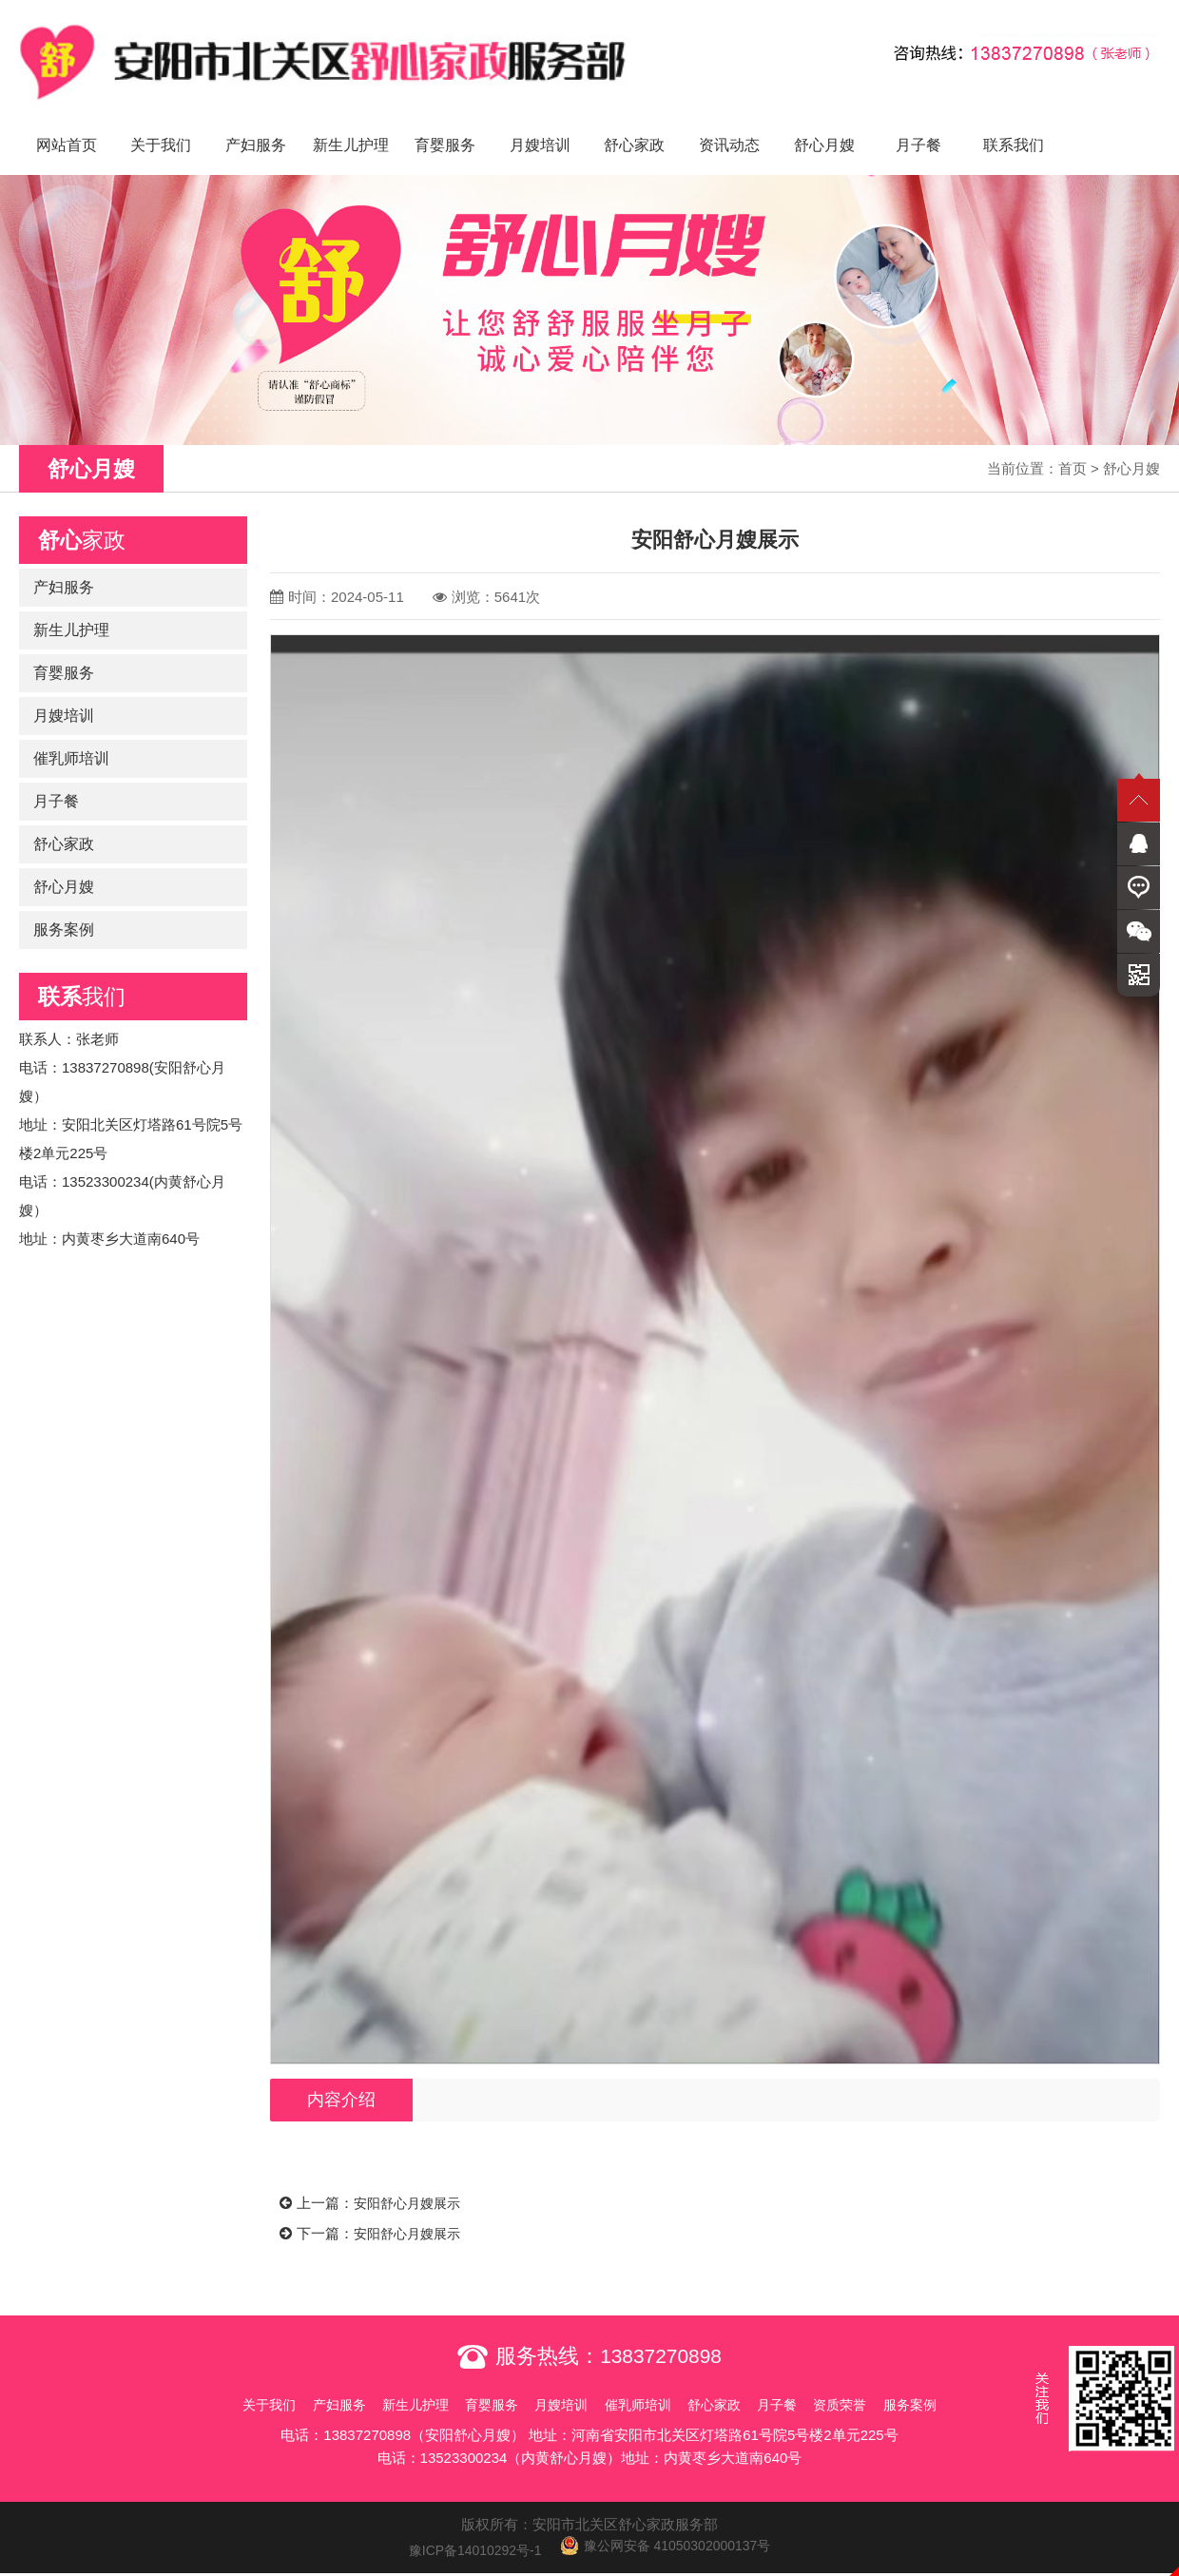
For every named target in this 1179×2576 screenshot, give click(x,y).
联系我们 (1013, 124)
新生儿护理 (351, 124)
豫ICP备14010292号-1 (467, 2528)
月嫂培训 (540, 124)
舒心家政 (634, 124)
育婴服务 (445, 124)
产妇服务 (255, 124)
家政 (82, 519)
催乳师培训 (71, 737)
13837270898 (661, 2334)
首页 (1072, 447)
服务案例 (63, 909)
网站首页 (66, 124)
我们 (82, 975)
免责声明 (589, 2563)
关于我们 (160, 124)
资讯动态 (729, 124)
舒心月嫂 (824, 124)
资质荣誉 (876, 2382)
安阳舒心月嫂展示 (411, 2183)
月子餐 (918, 124)
